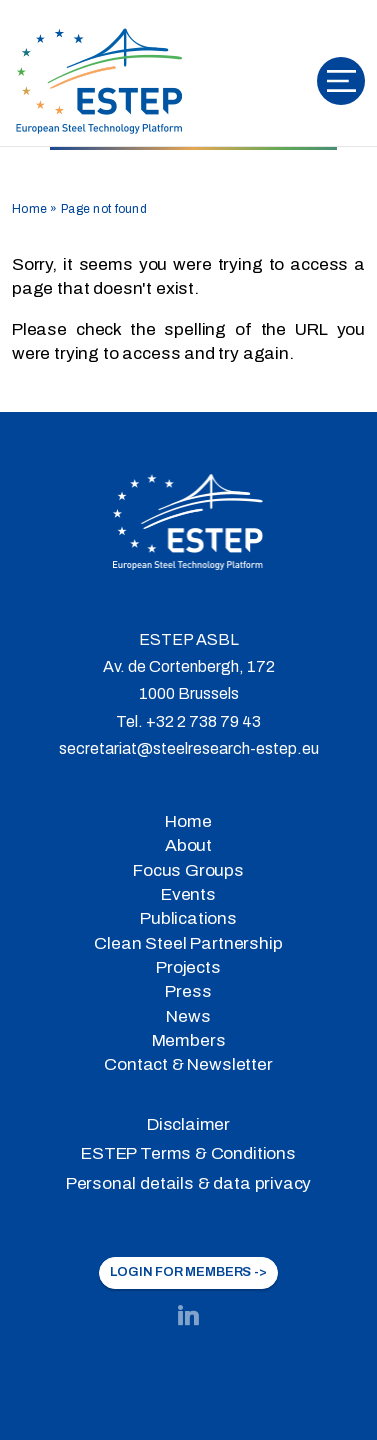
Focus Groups (188, 870)
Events (188, 894)
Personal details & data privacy (189, 1183)
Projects (188, 967)
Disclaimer (188, 1124)
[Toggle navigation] (341, 81)
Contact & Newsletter (188, 1064)
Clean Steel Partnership (188, 943)
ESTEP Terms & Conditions (188, 1153)
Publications (188, 918)
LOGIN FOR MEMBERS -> (188, 1272)
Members (189, 1040)
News (188, 1016)
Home (29, 209)
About (188, 845)
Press (188, 991)
